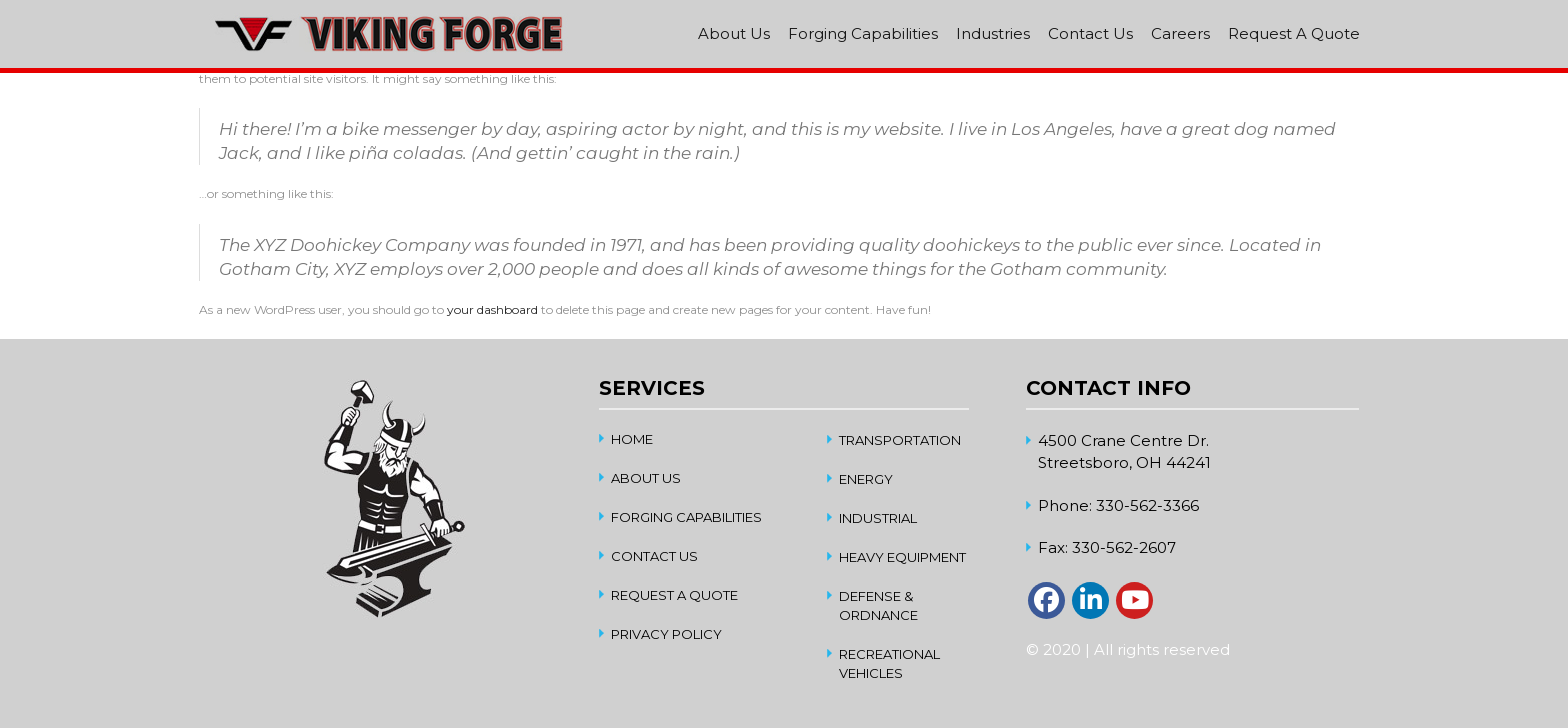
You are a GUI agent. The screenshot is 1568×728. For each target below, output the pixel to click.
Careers (1180, 33)
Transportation (900, 440)
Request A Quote (1294, 33)
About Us (734, 33)
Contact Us (1090, 33)
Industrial (878, 518)
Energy (866, 479)
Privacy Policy (666, 634)
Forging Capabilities (863, 33)
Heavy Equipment (902, 557)
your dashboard (492, 309)
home (632, 439)
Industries (993, 33)
